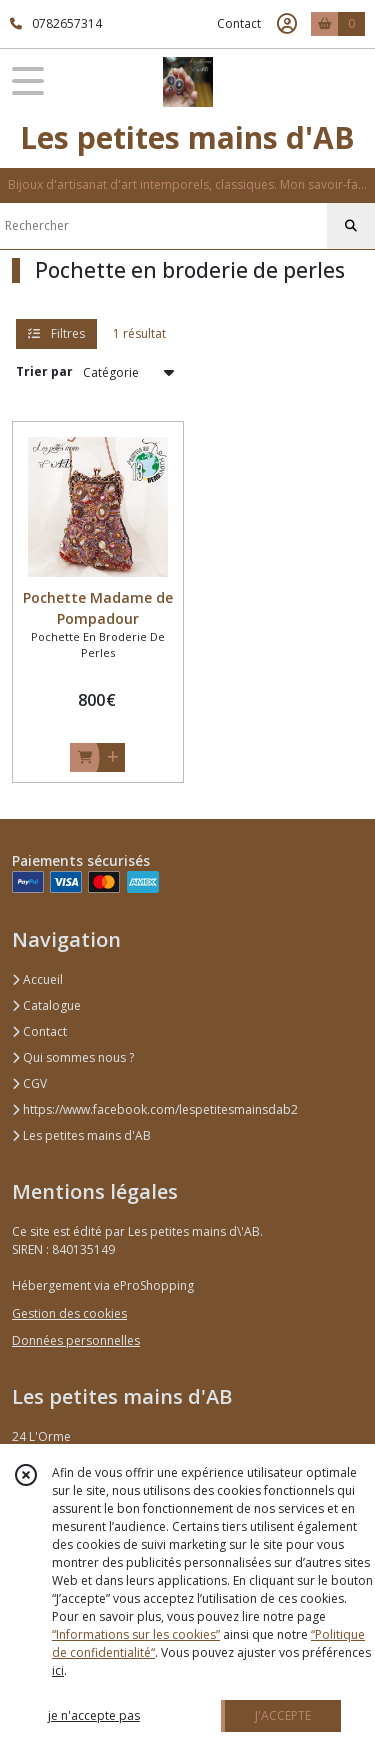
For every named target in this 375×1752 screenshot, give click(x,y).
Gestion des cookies (69, 1313)
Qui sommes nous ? (73, 1057)
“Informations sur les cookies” (136, 1634)
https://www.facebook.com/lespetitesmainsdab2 (155, 1109)
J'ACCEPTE (283, 1715)
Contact (239, 23)
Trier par (44, 371)
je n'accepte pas (94, 1715)
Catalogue (46, 1005)
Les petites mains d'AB (81, 1135)
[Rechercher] (351, 226)
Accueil (37, 979)
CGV (29, 1083)
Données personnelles (76, 1340)
